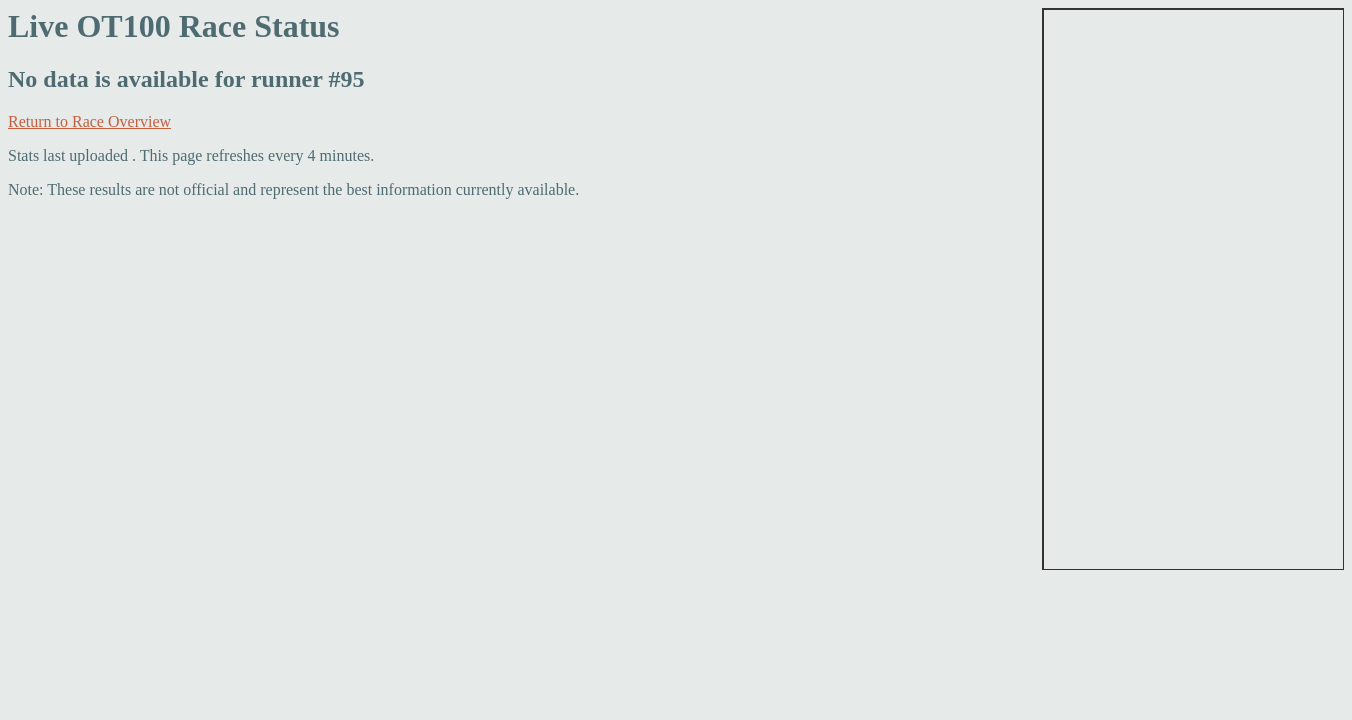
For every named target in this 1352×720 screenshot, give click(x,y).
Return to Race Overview (89, 121)
